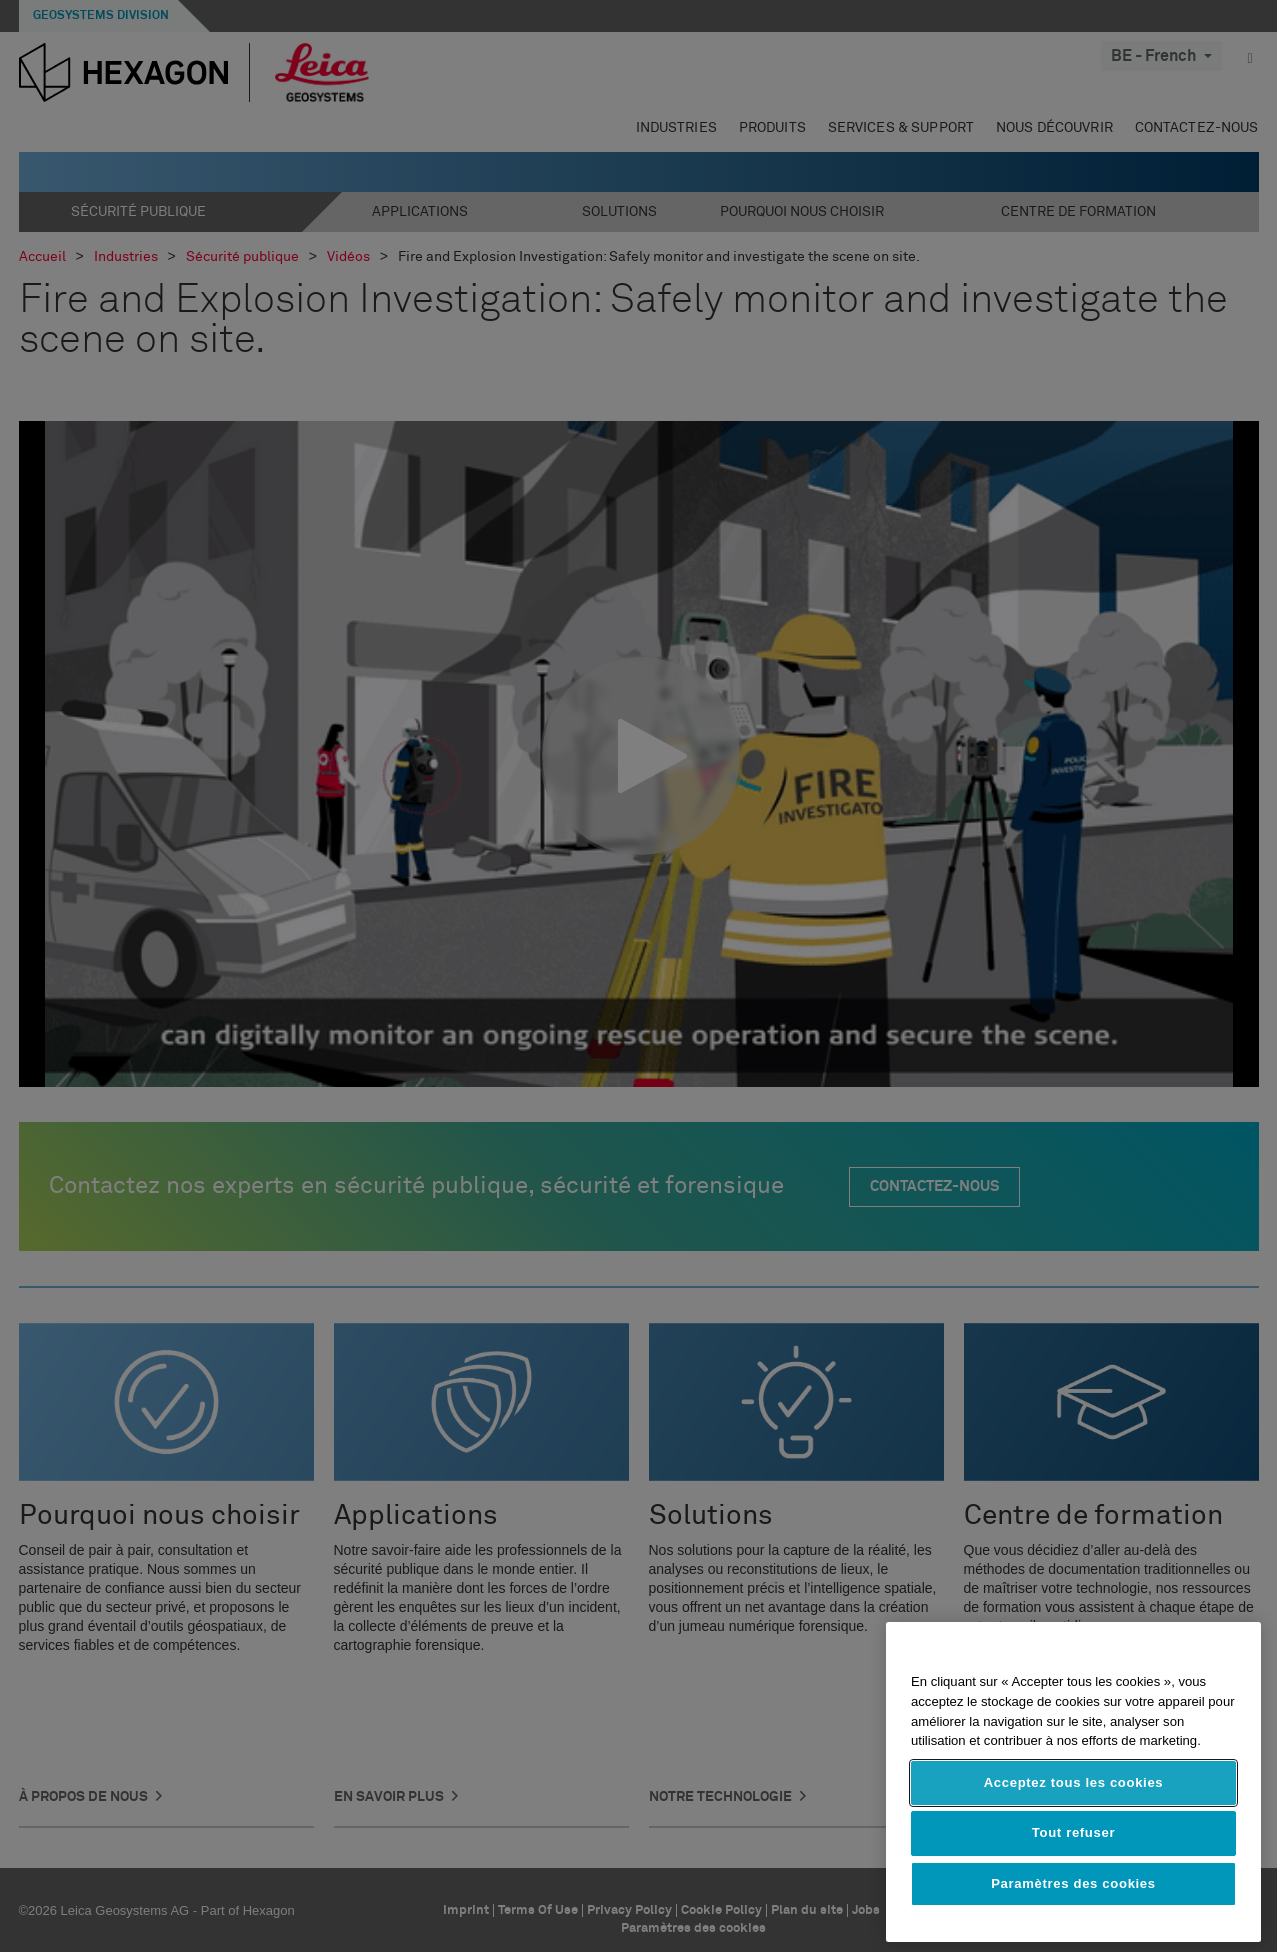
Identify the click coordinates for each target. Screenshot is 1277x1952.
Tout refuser (1073, 1832)
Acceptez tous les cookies (1074, 1782)
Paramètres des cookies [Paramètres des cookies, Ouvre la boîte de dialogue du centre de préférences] (1073, 1883)
